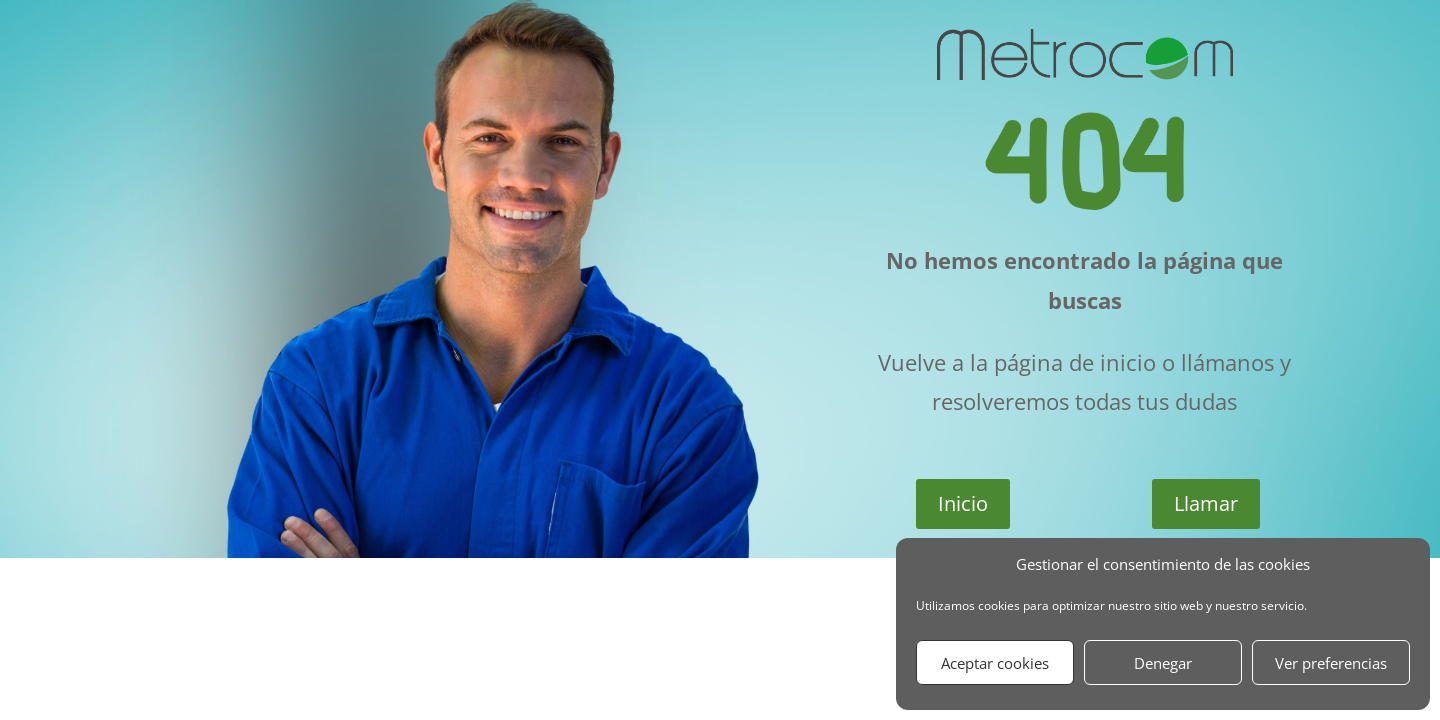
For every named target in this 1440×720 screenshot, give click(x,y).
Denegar (1163, 663)
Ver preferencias (1331, 663)
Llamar (1206, 503)
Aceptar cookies (995, 663)
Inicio (963, 503)
